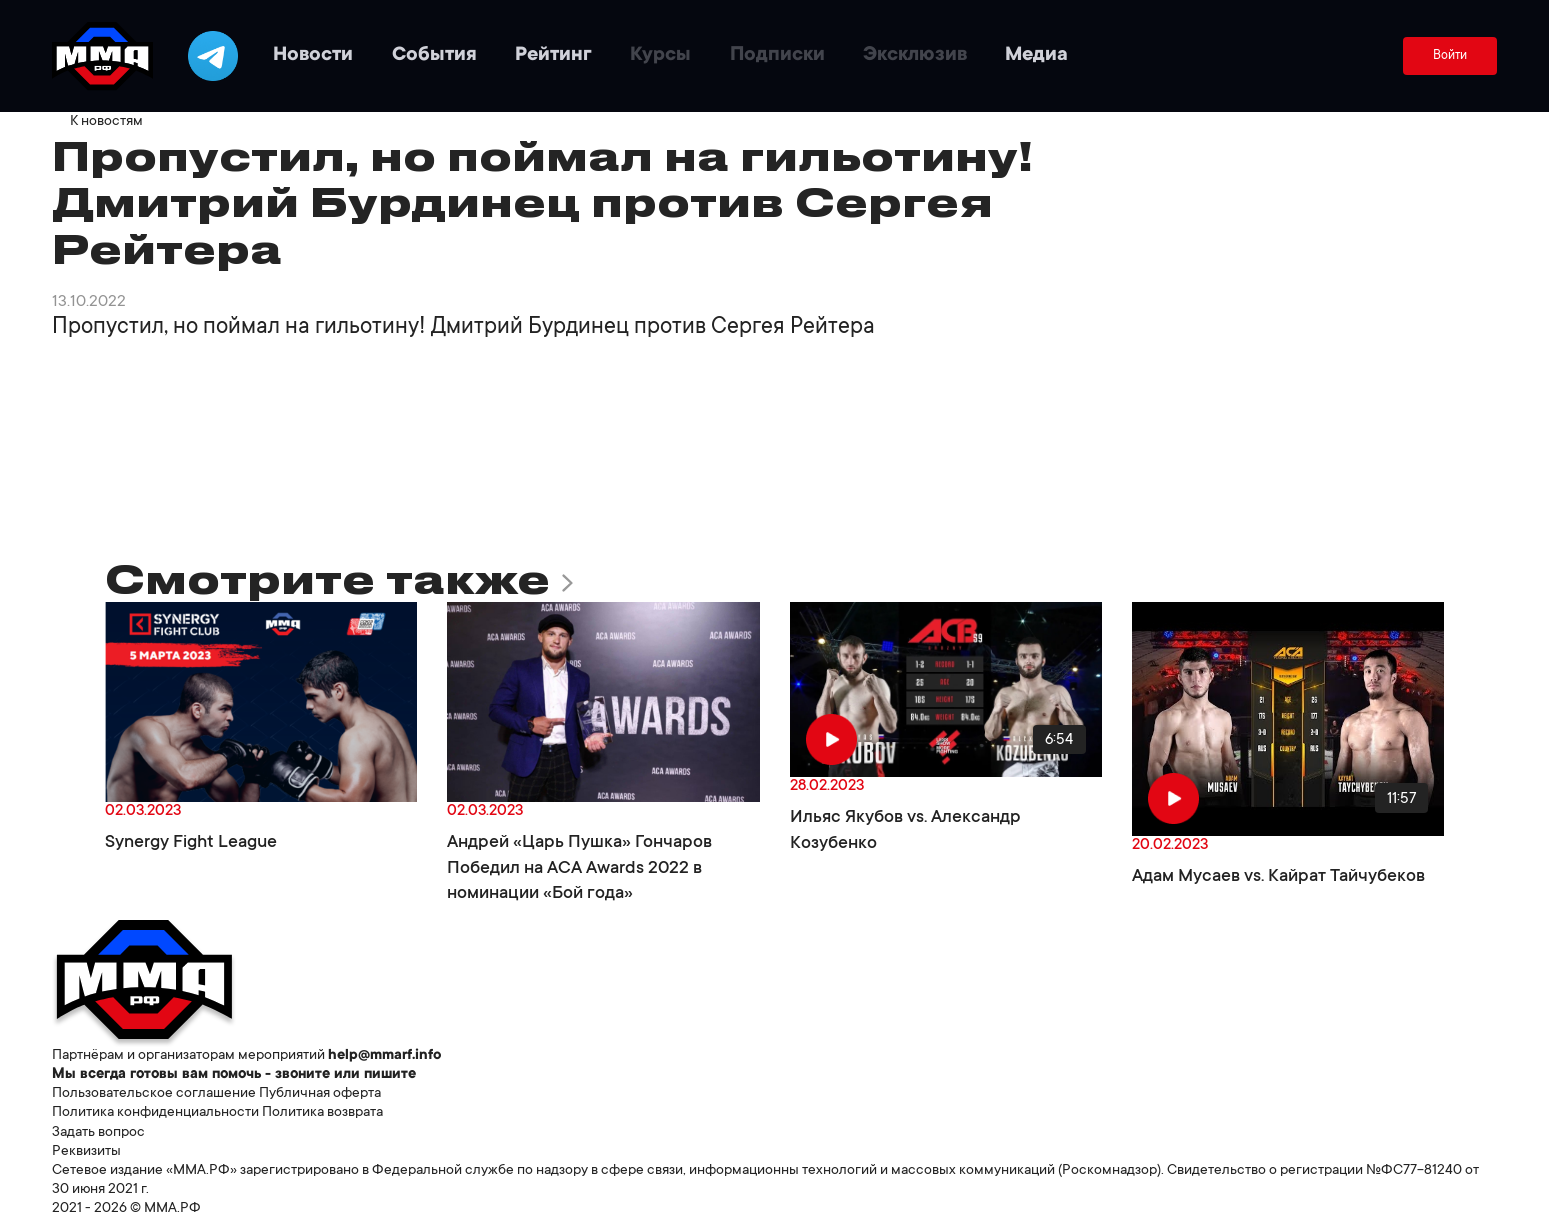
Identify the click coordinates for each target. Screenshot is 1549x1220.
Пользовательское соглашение (154, 1094)
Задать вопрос (98, 1133)
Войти (1450, 56)
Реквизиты (86, 1152)
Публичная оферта (320, 1094)
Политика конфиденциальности (155, 1113)
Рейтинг (553, 56)
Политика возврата (322, 1113)
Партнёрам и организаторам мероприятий (188, 1056)
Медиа (1036, 56)
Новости (313, 56)
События (434, 56)
